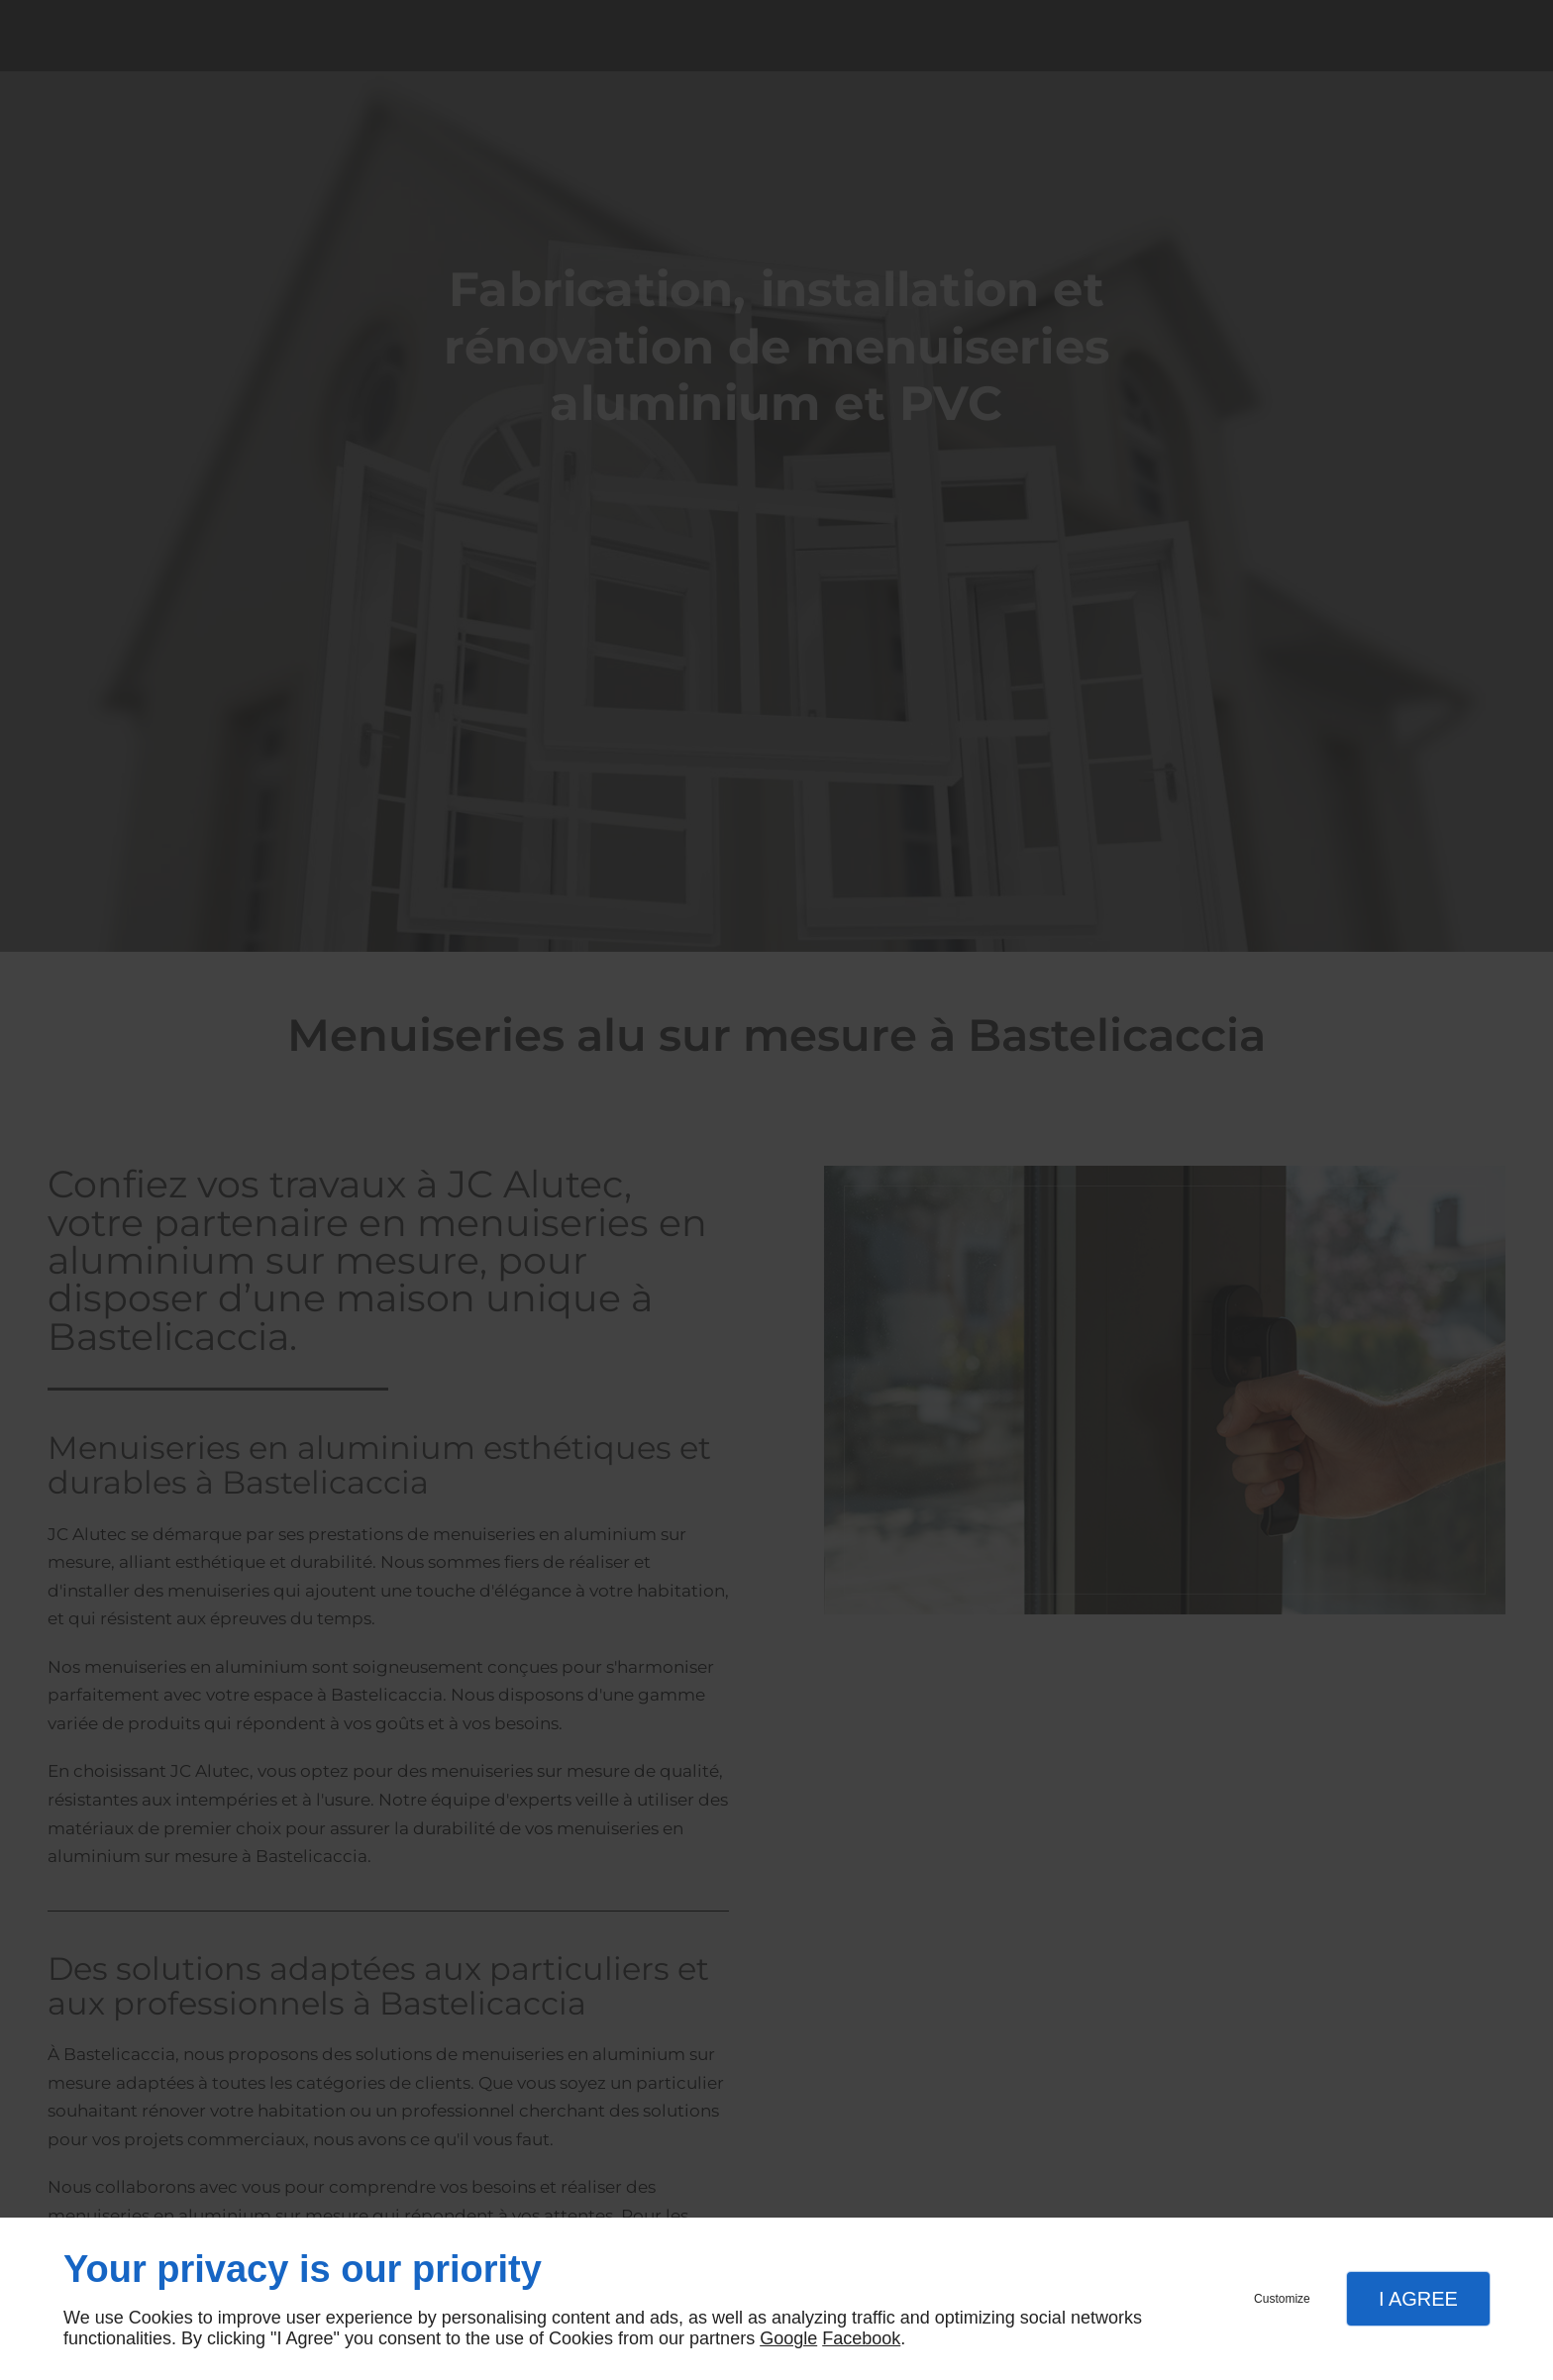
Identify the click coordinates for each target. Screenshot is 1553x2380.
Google (788, 2338)
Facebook (861, 2338)
